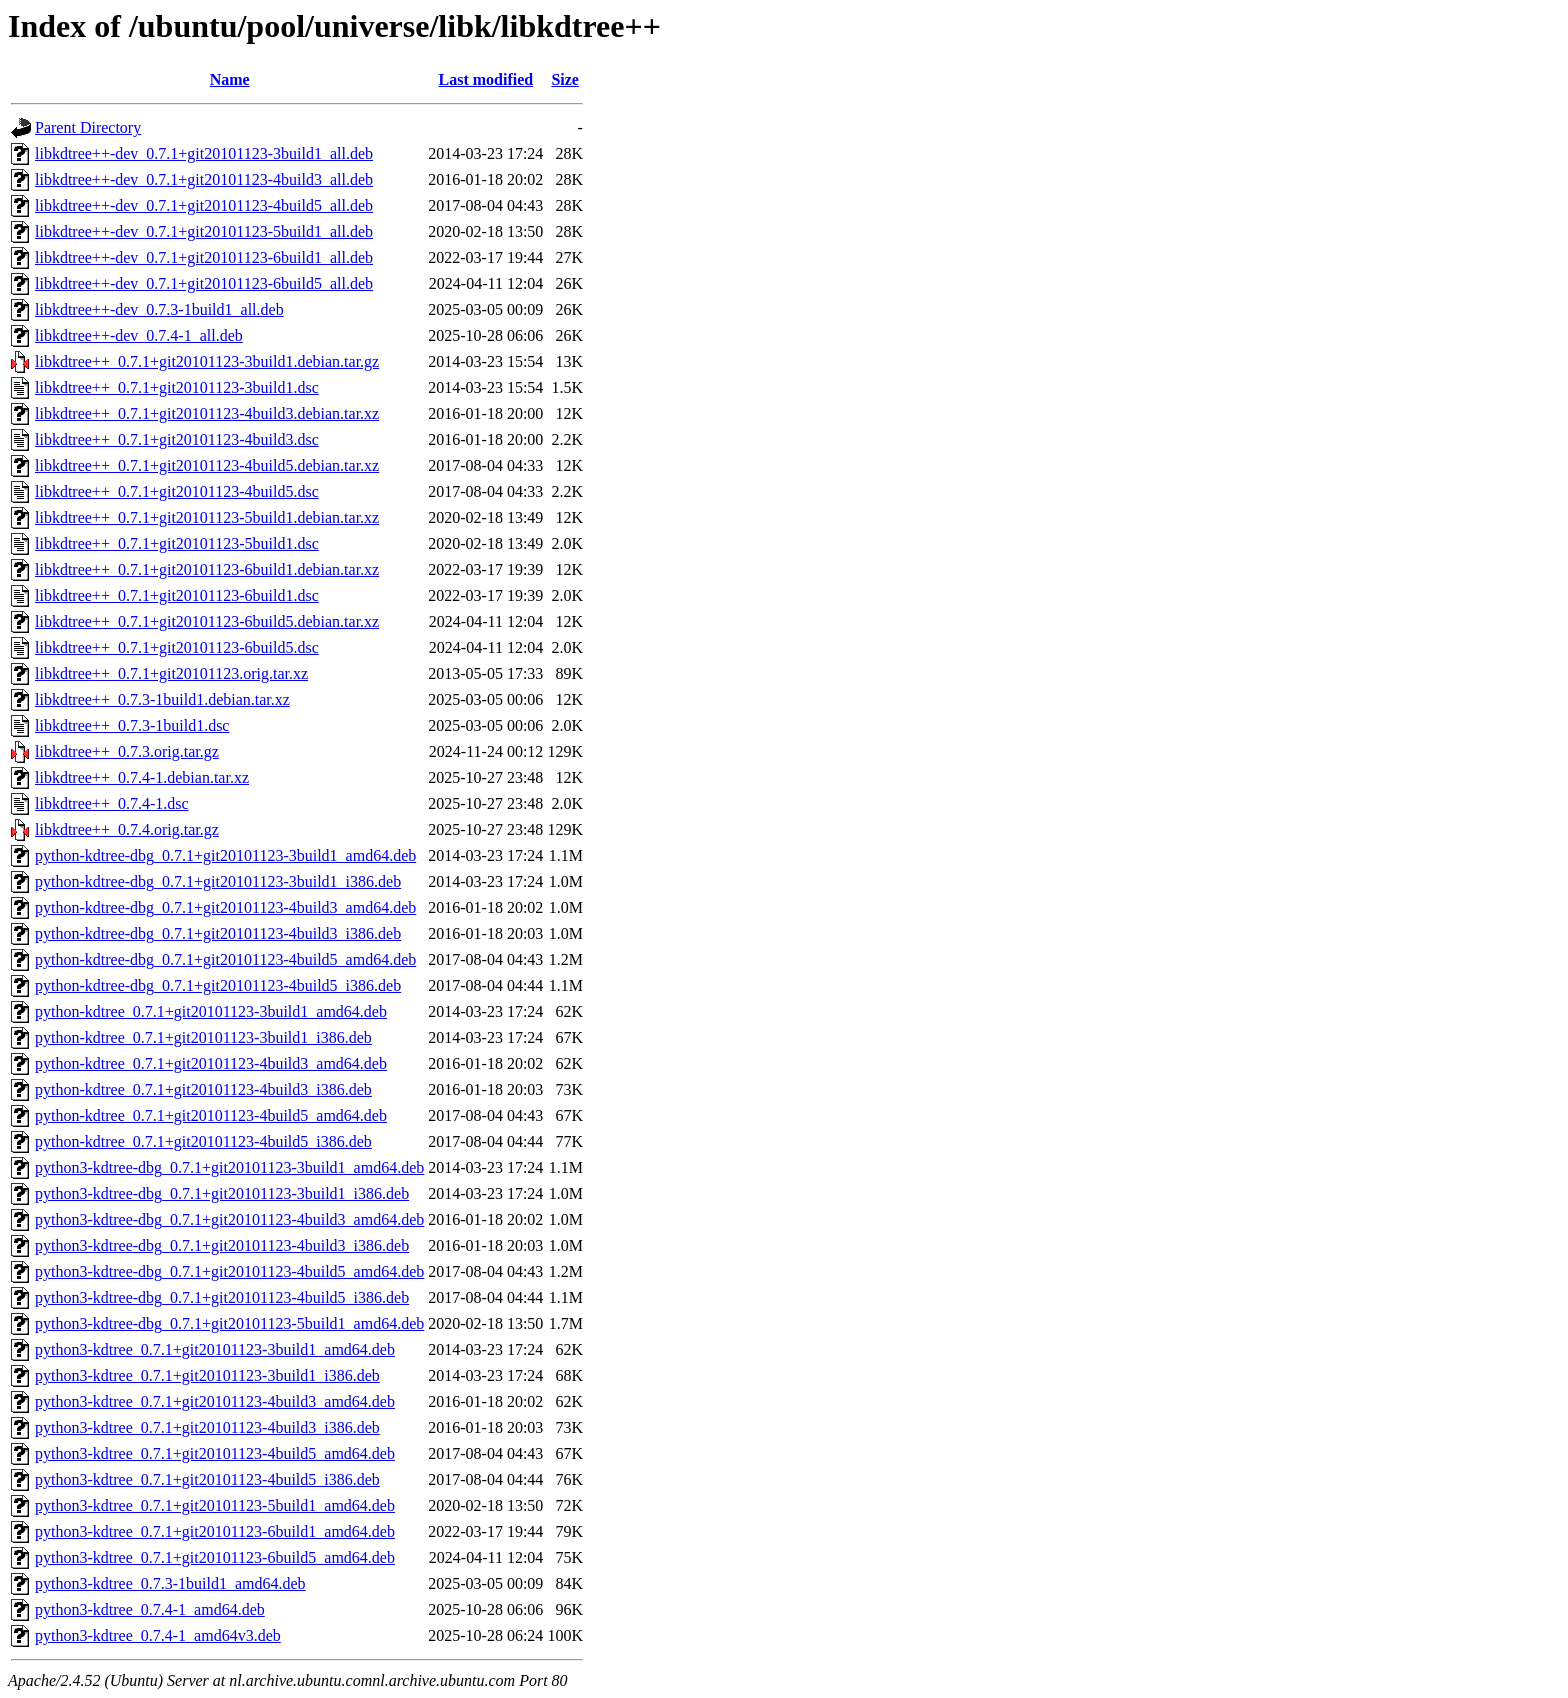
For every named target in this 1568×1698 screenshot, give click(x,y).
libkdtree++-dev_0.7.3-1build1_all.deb (159, 309)
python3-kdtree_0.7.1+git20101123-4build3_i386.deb (207, 1427)
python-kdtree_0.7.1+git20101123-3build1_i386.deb (203, 1037)
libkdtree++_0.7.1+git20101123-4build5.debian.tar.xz (207, 465)
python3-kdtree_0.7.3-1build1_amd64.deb (170, 1583)
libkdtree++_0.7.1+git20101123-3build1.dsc (177, 387)
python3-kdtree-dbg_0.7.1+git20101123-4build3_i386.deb (222, 1245)
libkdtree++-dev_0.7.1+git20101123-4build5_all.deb (204, 205)
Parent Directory (88, 127)
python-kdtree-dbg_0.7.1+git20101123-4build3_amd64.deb (225, 907)
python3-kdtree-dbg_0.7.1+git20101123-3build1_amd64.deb (229, 1167)
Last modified (485, 79)
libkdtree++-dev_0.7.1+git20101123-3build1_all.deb (204, 153)
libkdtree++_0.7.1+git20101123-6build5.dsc (177, 647)
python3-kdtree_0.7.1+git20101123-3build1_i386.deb (207, 1375)
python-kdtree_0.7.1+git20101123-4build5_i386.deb (203, 1141)
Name (230, 79)
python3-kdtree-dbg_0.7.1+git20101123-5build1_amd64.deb (229, 1323)
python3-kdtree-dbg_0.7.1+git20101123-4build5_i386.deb (222, 1297)
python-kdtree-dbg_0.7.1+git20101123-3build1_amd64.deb (225, 855)
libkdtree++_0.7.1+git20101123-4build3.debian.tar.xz (207, 413)
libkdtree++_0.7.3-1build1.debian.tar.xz (162, 699)
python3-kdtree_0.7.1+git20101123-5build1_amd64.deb (215, 1505)
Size (565, 79)
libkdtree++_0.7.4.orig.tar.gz (127, 829)
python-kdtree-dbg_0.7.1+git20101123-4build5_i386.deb (218, 985)
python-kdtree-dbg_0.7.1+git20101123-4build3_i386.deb (218, 933)
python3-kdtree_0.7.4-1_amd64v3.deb (158, 1635)
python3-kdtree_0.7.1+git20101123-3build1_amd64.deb (215, 1349)
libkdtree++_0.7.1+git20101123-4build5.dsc (177, 491)
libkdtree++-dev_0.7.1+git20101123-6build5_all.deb (204, 283)
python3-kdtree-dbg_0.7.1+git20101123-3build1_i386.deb (222, 1193)
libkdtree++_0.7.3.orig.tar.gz (127, 751)
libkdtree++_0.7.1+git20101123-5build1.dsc (177, 543)
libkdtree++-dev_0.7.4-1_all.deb (139, 335)
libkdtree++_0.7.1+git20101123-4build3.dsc (177, 439)
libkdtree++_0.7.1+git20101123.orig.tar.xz (171, 673)
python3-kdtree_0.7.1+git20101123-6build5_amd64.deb (215, 1557)
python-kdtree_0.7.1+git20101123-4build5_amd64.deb (211, 1115)
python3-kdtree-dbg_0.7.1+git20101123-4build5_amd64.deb (229, 1271)
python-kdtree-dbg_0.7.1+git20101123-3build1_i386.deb (218, 881)
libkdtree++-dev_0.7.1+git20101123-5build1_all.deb (204, 231)
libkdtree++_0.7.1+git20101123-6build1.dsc (177, 595)
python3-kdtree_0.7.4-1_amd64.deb (150, 1609)
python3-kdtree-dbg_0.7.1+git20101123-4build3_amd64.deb (229, 1219)
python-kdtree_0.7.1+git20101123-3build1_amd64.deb (211, 1011)
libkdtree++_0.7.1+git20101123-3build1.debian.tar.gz (207, 361)
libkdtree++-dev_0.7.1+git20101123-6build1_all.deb (204, 257)
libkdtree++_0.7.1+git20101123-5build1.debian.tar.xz (207, 517)
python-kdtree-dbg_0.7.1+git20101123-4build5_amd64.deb (225, 959)
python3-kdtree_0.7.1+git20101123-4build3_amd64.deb (215, 1401)
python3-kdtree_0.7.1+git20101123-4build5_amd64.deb (215, 1453)
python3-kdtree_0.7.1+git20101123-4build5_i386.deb (207, 1479)
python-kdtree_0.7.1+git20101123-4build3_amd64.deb (211, 1063)
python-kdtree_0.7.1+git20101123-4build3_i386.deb (203, 1089)
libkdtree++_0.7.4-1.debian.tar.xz (142, 777)
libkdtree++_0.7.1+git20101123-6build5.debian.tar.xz (207, 621)
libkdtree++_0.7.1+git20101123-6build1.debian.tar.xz (207, 569)
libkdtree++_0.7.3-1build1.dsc (132, 725)
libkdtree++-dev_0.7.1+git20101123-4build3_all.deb (204, 179)
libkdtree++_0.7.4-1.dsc (112, 803)
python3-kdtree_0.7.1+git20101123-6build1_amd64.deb (215, 1531)
